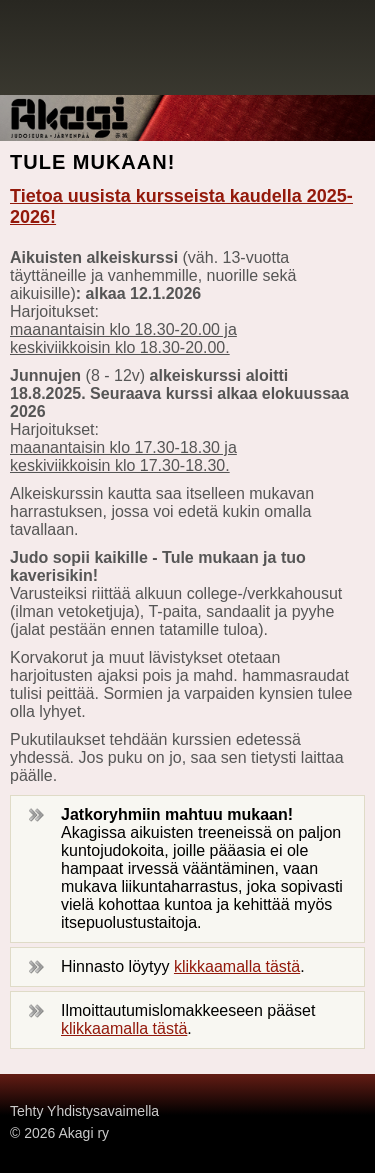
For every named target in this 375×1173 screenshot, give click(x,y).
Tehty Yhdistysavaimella (84, 1111)
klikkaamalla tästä (237, 966)
